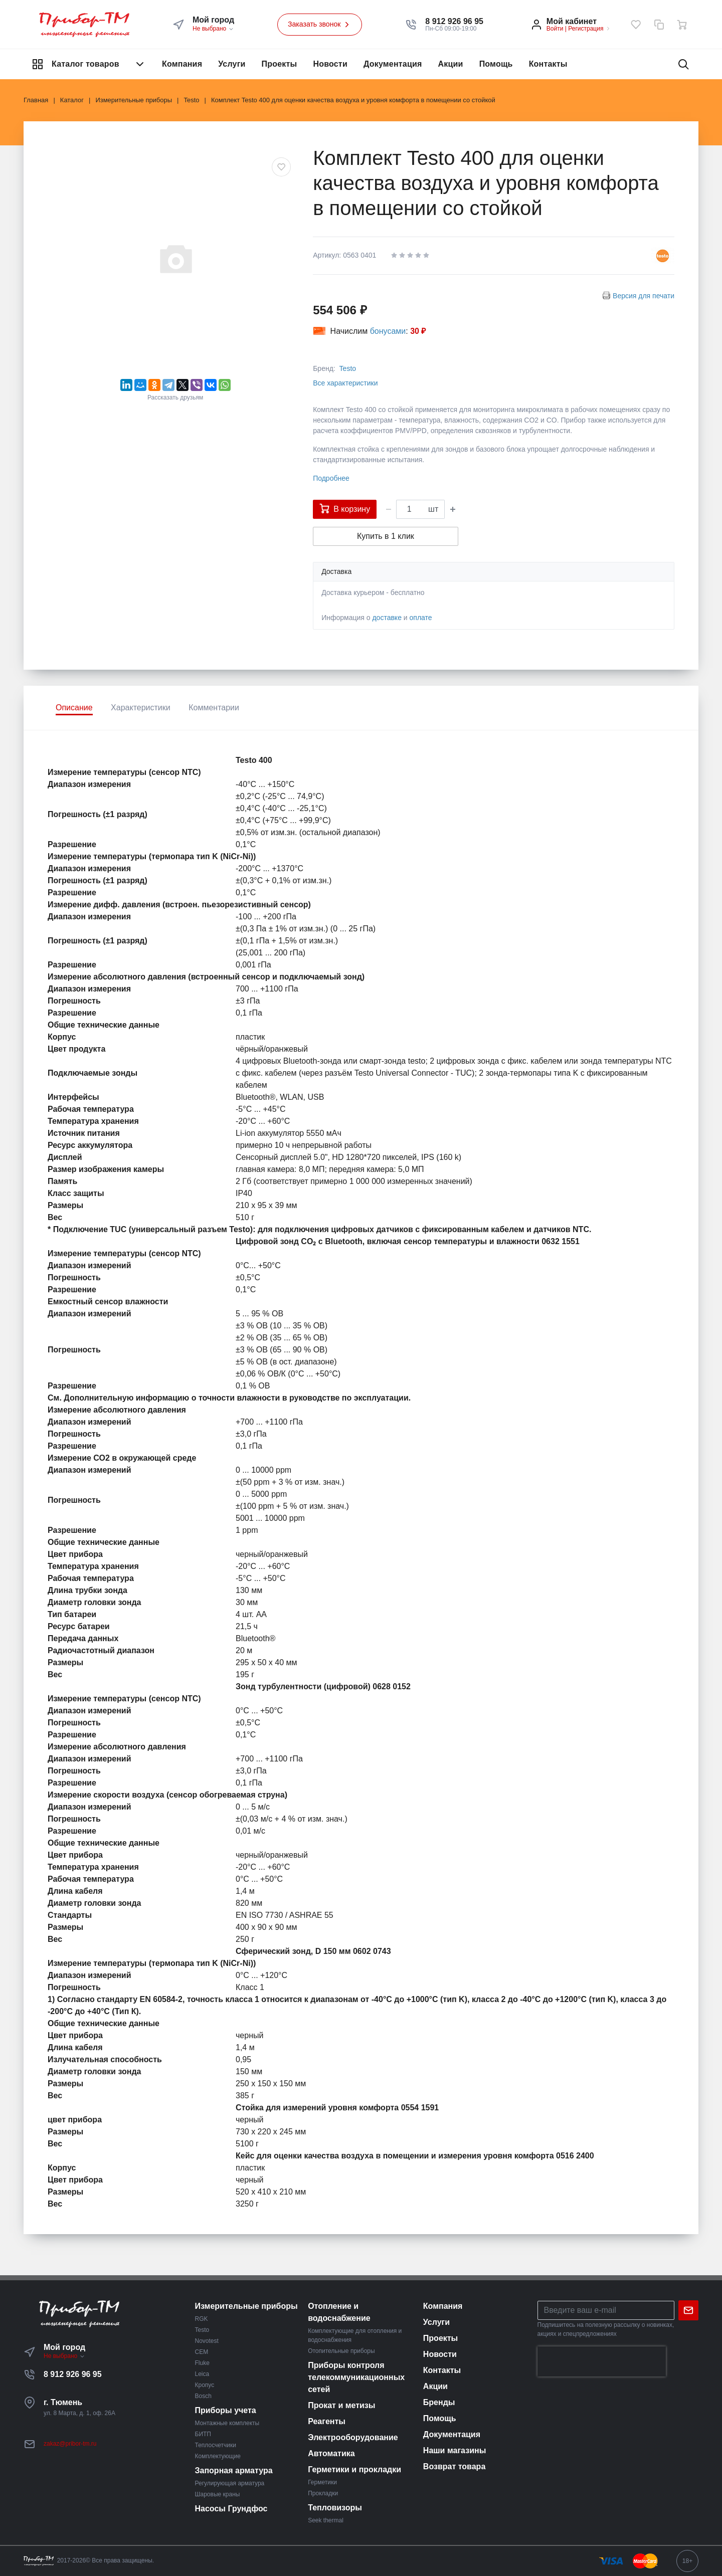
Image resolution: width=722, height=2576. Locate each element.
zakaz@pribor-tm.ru (70, 2443)
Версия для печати (643, 296)
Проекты (279, 64)
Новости (330, 64)
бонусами (388, 331)
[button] (454, 22)
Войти (555, 28)
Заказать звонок (320, 24)
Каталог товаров (89, 64)
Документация (393, 64)
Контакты (548, 64)
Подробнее (331, 478)
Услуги (231, 64)
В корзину (344, 508)
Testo (347, 368)
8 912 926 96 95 (73, 2374)
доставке (387, 618)
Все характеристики (345, 383)
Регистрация (585, 28)
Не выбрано (213, 28)
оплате (421, 618)
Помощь (496, 64)
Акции (450, 64)
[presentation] (601, 2361)
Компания (182, 64)
